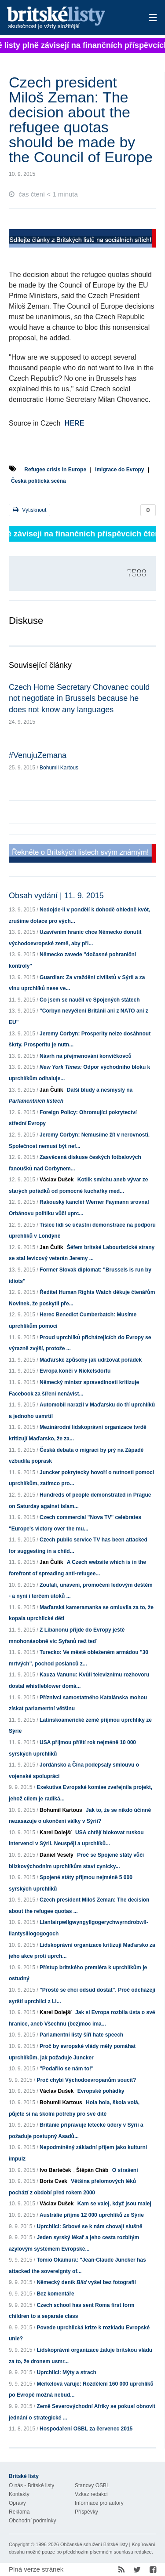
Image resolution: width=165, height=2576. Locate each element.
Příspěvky (86, 2512)
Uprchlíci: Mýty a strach (66, 2372)
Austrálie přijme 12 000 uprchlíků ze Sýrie (92, 2215)
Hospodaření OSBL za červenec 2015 (86, 2429)
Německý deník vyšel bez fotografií (86, 2282)
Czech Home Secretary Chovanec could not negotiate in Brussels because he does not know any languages (79, 698)
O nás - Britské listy (31, 2485)
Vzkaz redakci (91, 2494)
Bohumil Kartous (59, 768)
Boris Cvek (53, 2181)
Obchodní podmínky (32, 2521)
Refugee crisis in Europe (55, 469)
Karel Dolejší (56, 1832)
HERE (74, 423)
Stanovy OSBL (92, 2485)
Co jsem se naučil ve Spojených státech (89, 1000)
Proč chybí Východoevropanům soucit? (86, 2080)
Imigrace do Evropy (119, 469)
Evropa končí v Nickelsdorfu (75, 1371)
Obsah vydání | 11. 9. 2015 (56, 895)
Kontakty (19, 2494)
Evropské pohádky (101, 2091)
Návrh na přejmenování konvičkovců (86, 1056)
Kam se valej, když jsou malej (114, 2204)
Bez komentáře (55, 2294)
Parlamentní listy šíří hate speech (81, 2035)
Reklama (19, 2512)
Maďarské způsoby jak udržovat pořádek (91, 1360)
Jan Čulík (51, 1090)
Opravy (17, 2503)
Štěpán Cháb (92, 2170)
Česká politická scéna (38, 481)
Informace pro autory (99, 2503)
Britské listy (68, 18)
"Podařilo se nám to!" (67, 2069)
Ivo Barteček (55, 2170)
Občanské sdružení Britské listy (94, 2544)
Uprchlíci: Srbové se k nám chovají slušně (89, 2226)
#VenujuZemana (37, 755)
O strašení (125, 2170)
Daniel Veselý (56, 1855)
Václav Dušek (56, 1180)
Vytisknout (29, 509)
